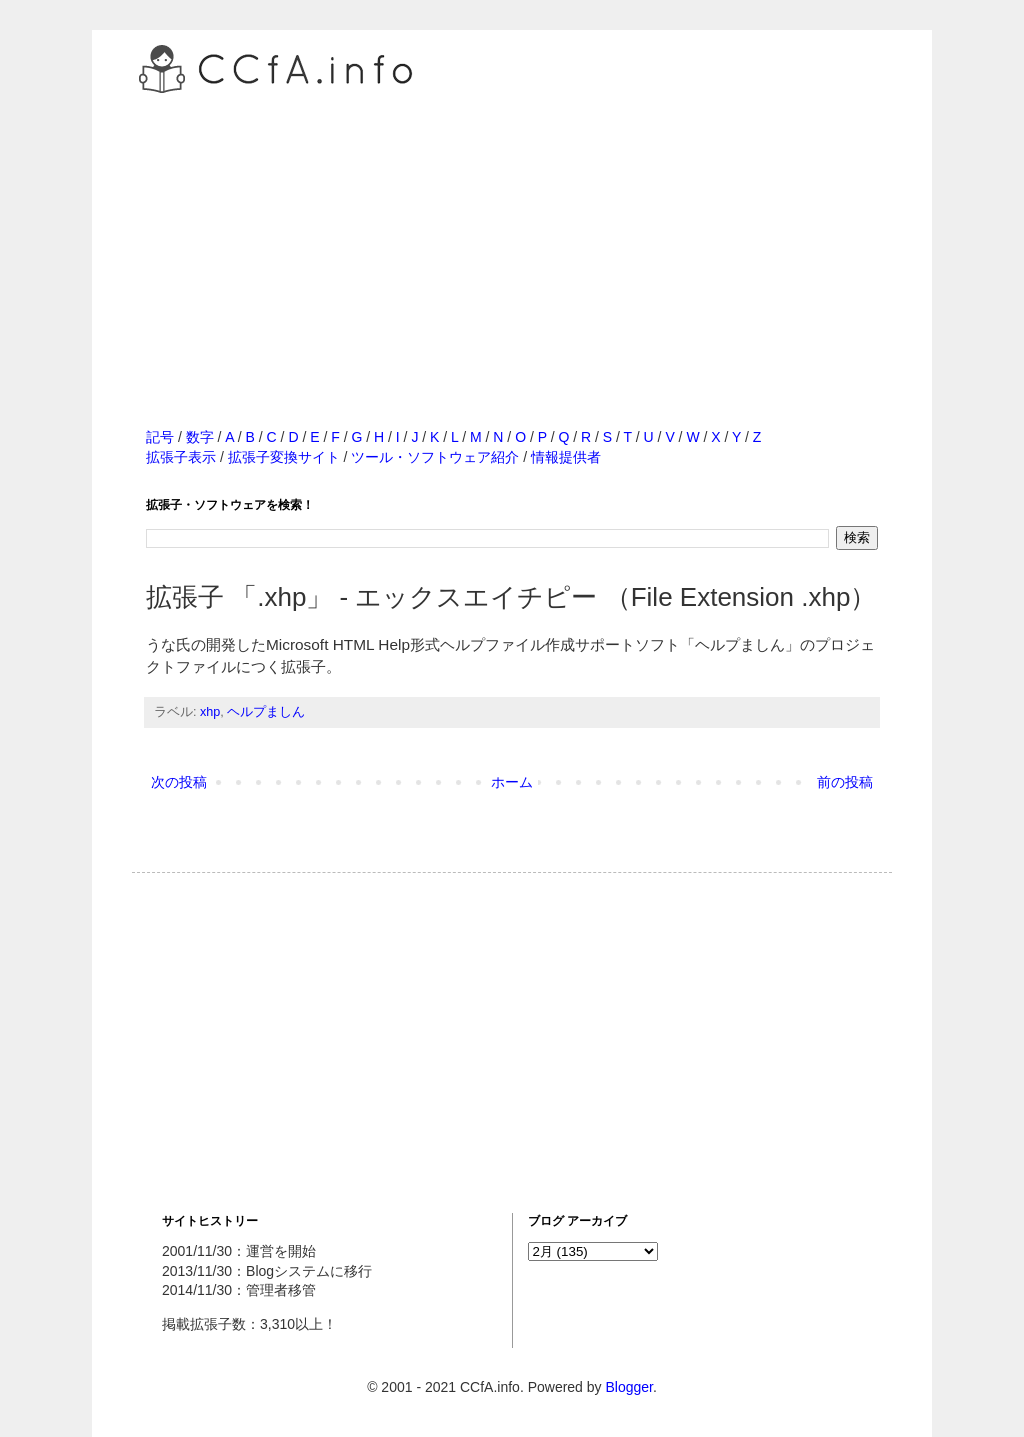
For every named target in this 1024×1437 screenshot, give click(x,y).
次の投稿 (179, 782)
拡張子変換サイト (284, 457)
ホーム (512, 782)
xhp (210, 712)
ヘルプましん (266, 712)
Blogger (628, 1387)
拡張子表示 (181, 457)
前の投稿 (845, 782)
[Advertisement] (512, 239)
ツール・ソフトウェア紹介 (435, 457)
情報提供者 (566, 457)
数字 (200, 437)
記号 (160, 437)
